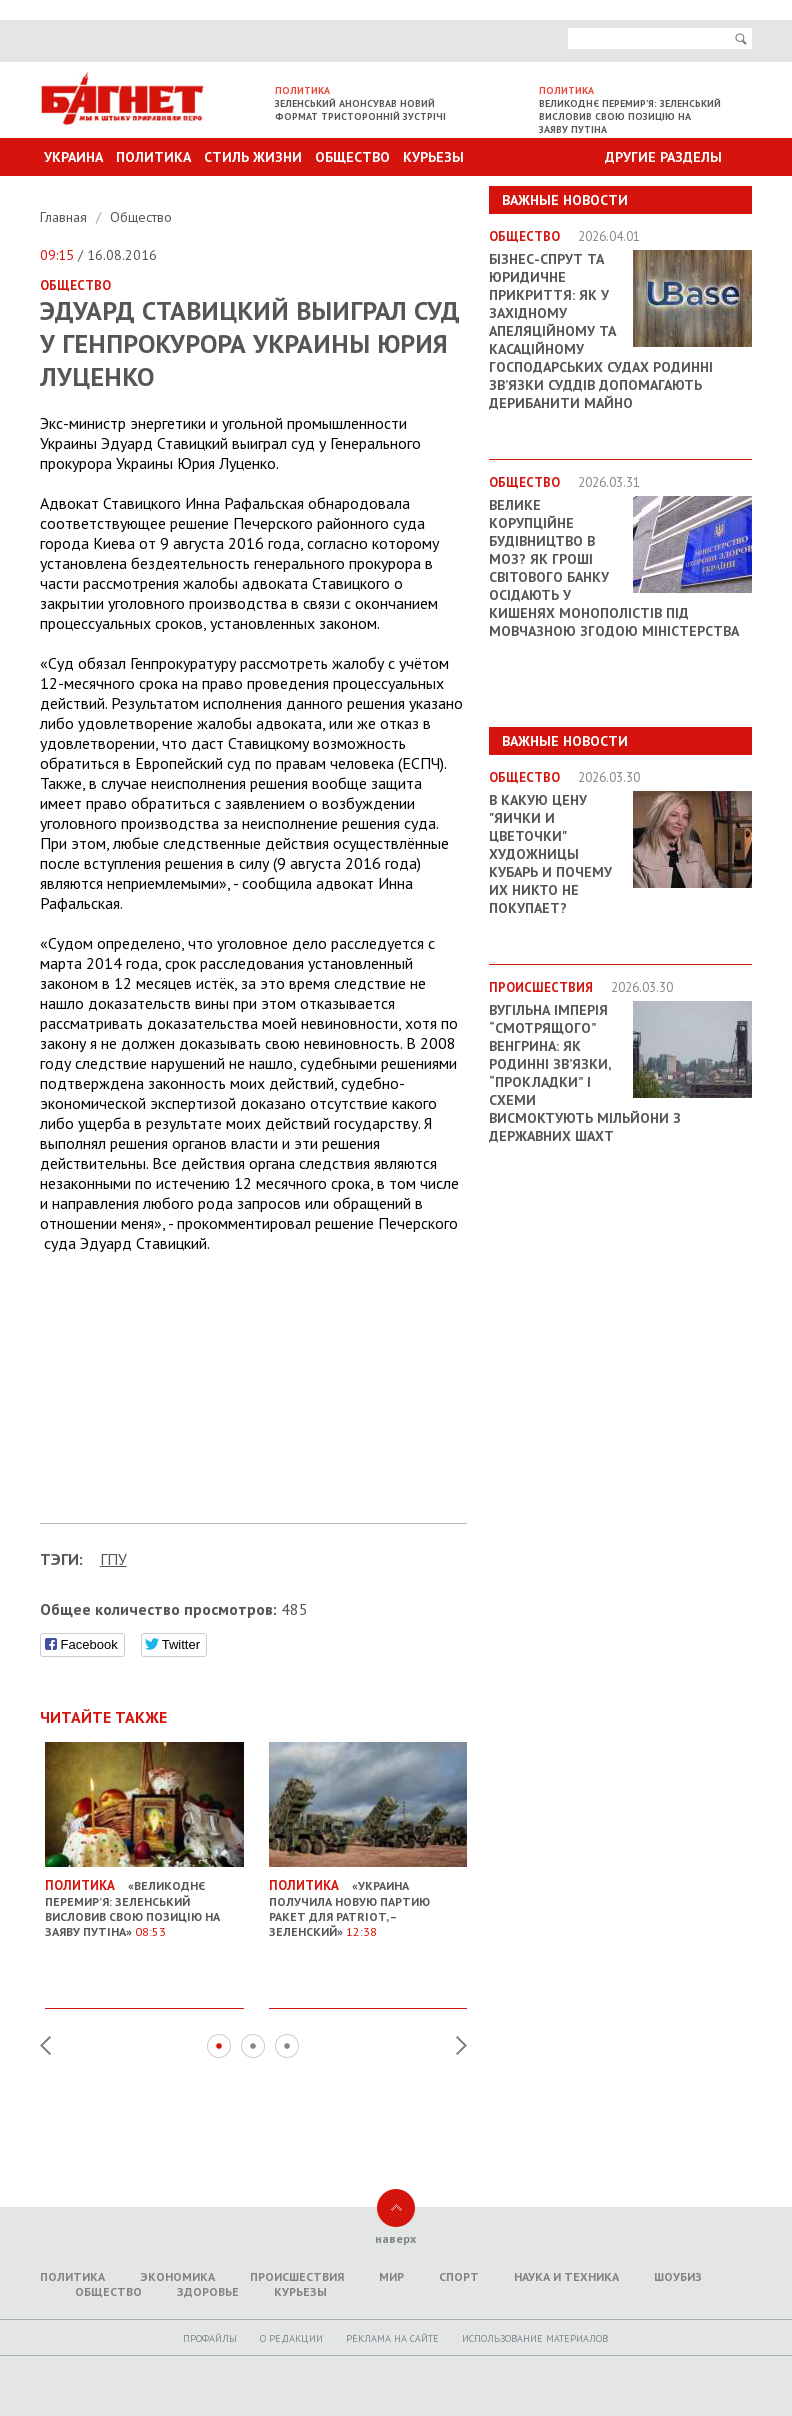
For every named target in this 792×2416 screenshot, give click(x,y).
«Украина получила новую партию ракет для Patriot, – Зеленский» (368, 1900)
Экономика (177, 2276)
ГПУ (113, 1559)
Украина (73, 157)
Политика (153, 157)
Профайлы (210, 2338)
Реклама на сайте (392, 2338)
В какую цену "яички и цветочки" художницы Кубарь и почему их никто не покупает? (550, 854)
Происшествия (297, 2276)
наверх (395, 2238)
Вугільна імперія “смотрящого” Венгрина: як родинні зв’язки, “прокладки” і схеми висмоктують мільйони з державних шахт (585, 1073)
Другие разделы (663, 157)
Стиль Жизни (253, 157)
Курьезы (433, 157)
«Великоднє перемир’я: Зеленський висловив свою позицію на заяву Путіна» (144, 1900)
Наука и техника (566, 2276)
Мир (391, 2276)
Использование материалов (535, 2338)
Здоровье (208, 2291)
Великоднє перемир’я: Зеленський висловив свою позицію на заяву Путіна (630, 116)
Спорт (459, 2276)
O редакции (291, 2338)
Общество (352, 157)
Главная (65, 217)
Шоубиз (678, 2276)
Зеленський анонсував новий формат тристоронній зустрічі (360, 110)
